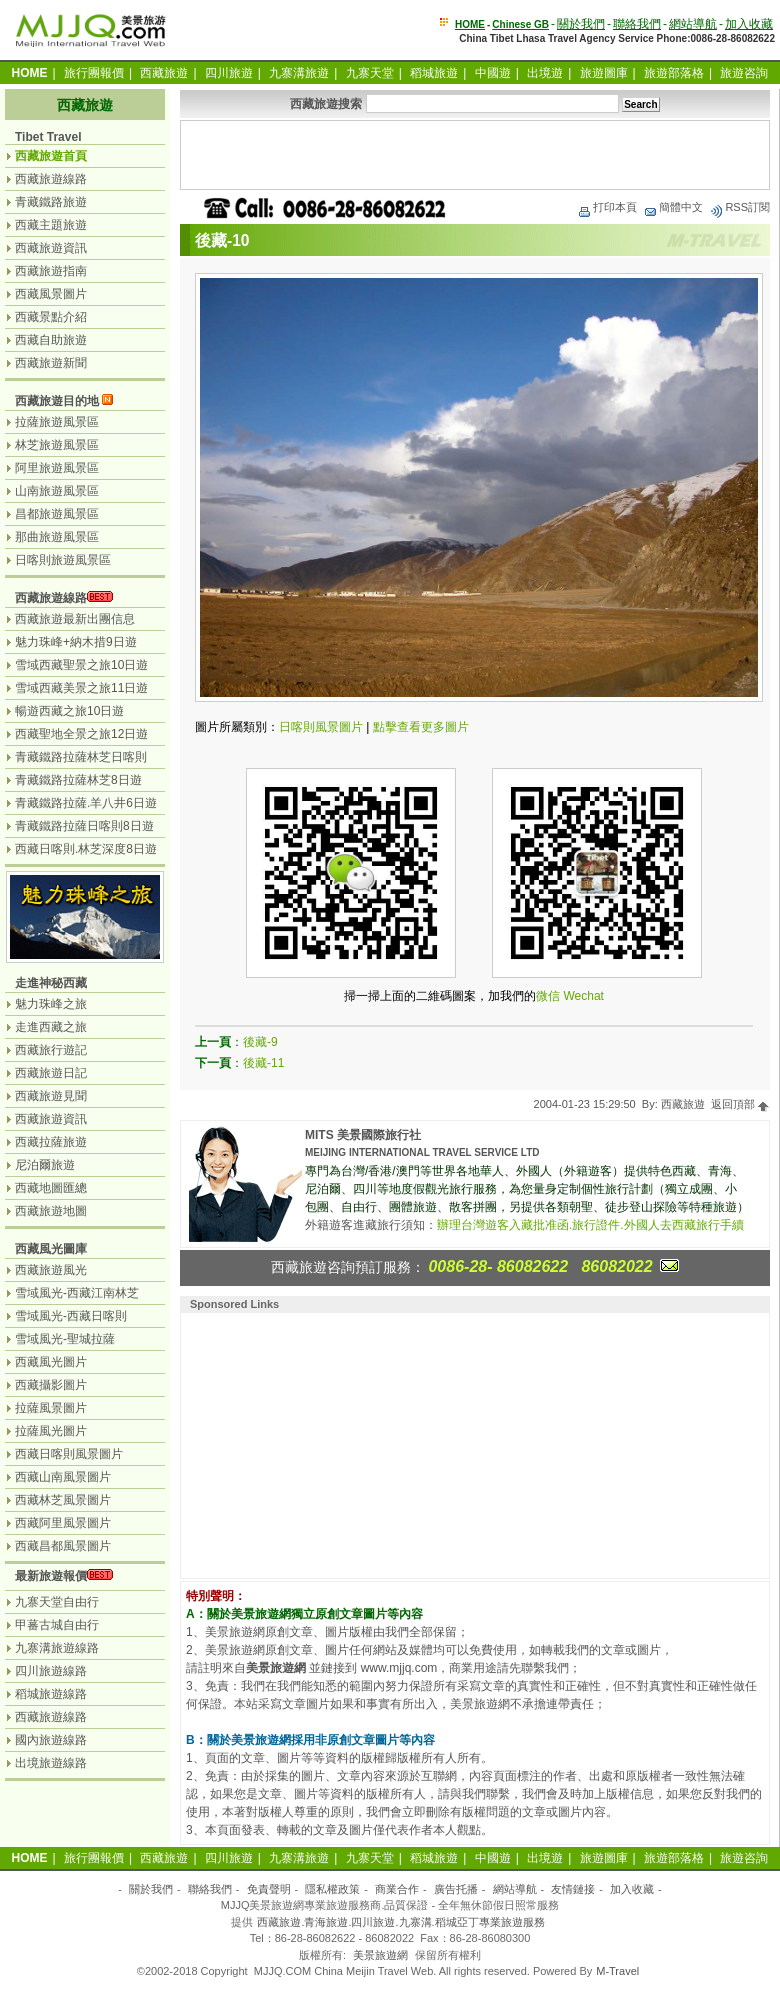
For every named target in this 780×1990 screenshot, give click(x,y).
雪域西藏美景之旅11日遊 (81, 688)
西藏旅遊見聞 (51, 1096)
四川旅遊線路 (51, 1671)
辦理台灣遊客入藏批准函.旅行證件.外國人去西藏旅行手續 (590, 1225)
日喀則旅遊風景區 (63, 560)
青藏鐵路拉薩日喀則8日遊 (84, 826)
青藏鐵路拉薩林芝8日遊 (78, 780)
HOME (470, 24)
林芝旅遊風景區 (57, 445)
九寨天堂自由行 (57, 1602)
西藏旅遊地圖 (51, 1211)
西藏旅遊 (164, 73)
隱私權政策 (332, 1889)
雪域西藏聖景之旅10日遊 (81, 665)
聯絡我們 (637, 24)
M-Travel (617, 1971)
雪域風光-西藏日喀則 (71, 1316)
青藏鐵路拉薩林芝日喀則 (81, 757)
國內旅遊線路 (51, 1740)
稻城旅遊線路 (51, 1694)
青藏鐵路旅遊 (51, 202)
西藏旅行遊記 (51, 1050)
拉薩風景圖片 (51, 1408)
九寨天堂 (370, 73)
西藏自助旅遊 (51, 340)
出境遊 (545, 73)
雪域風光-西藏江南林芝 (77, 1293)
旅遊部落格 (674, 73)
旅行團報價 (94, 73)
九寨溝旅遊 (299, 73)
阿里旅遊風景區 (57, 468)
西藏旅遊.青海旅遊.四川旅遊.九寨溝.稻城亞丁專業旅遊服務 (400, 1922)
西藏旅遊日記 (51, 1073)
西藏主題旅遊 (51, 225)
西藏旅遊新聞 (51, 363)
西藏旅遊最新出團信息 (75, 619)
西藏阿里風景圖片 (63, 1523)
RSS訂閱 (739, 207)
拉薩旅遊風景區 (57, 422)
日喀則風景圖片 (321, 727)
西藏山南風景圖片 (63, 1477)
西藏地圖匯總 (51, 1188)
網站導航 (693, 24)
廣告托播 (456, 1889)
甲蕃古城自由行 (57, 1625)
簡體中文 (673, 207)
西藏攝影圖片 (51, 1385)
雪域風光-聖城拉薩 (65, 1339)
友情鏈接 (573, 1889)
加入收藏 (749, 24)
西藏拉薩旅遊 (51, 1142)
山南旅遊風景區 (57, 491)
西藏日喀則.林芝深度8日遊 (86, 849)
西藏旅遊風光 (51, 1270)
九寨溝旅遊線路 (57, 1648)
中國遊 (493, 73)
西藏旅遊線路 (51, 179)
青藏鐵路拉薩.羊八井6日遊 (86, 803)
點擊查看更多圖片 (421, 727)
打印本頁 (607, 207)
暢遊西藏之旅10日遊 (69, 711)
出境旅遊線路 (51, 1763)
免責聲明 (269, 1889)
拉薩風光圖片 (51, 1431)
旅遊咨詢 (744, 73)
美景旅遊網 (380, 1955)
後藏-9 (260, 1042)
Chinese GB (520, 24)
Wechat (583, 996)
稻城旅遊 (434, 73)
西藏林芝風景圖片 (63, 1500)
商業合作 (397, 1889)
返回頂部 (740, 1104)
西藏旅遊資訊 (51, 248)
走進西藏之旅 (51, 1027)
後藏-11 (263, 1063)
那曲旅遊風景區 (57, 537)
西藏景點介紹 (51, 317)
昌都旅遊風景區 (57, 514)
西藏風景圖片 (51, 294)
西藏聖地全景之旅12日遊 (81, 734)
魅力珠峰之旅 (51, 1004)
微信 (548, 996)
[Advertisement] (475, 155)
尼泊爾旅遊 (45, 1165)
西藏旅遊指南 (51, 271)
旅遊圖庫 (604, 73)
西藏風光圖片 (51, 1362)
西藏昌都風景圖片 (63, 1546)
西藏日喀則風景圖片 (69, 1454)
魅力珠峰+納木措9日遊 (76, 642)
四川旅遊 (229, 73)
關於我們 (581, 24)
